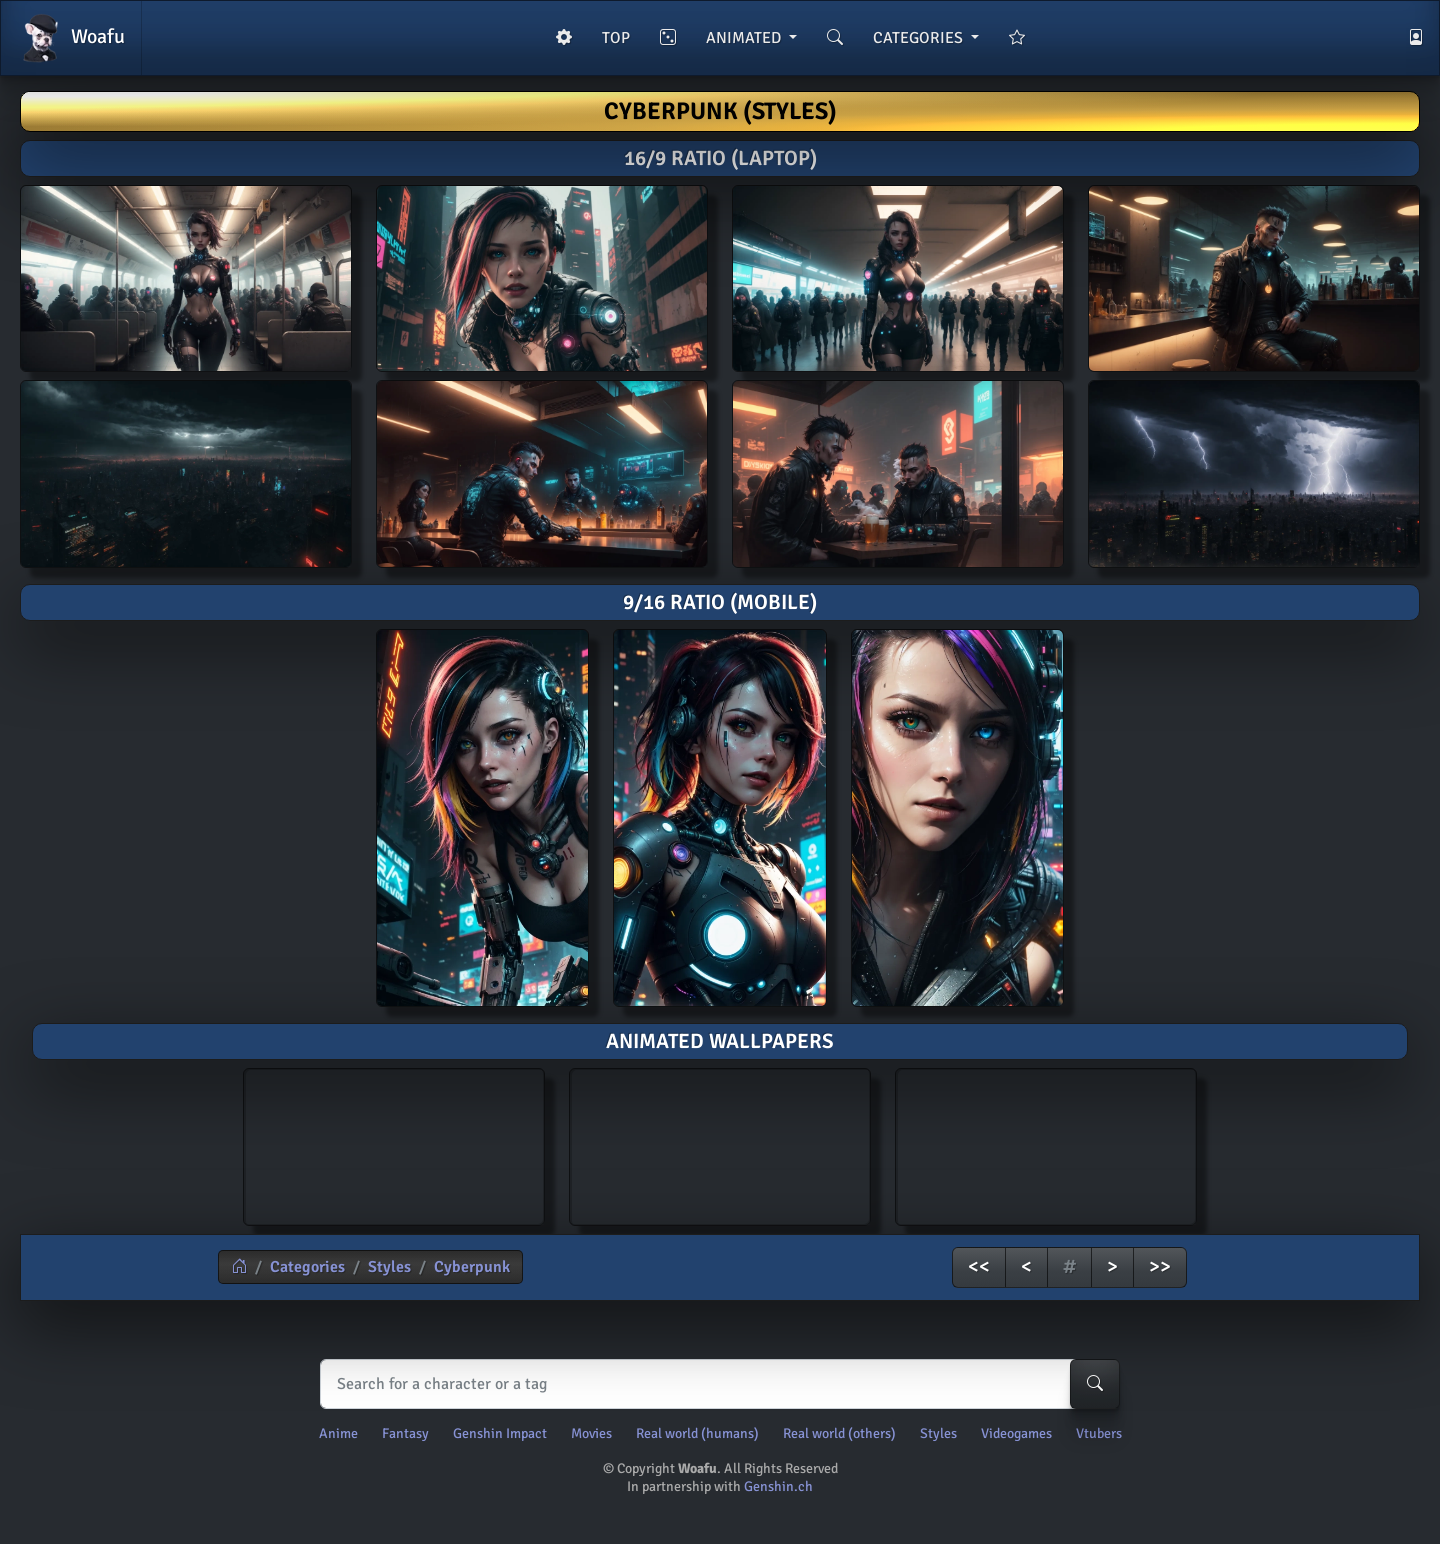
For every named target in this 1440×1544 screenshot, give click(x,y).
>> (1160, 1266)
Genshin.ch (778, 1486)
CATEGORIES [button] (920, 38)
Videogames (1016, 1433)
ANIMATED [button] (745, 38)
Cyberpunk (472, 1267)
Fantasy (405, 1433)
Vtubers (1099, 1433)
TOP (616, 38)
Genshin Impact (500, 1433)
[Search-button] (1095, 1384)
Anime (338, 1433)
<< (979, 1266)
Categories (307, 1267)
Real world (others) (839, 1433)
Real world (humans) (697, 1433)
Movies (591, 1433)
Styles (389, 1267)
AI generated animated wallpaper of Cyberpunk (394, 1144)
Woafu (71, 38)
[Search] (715, 1384)
